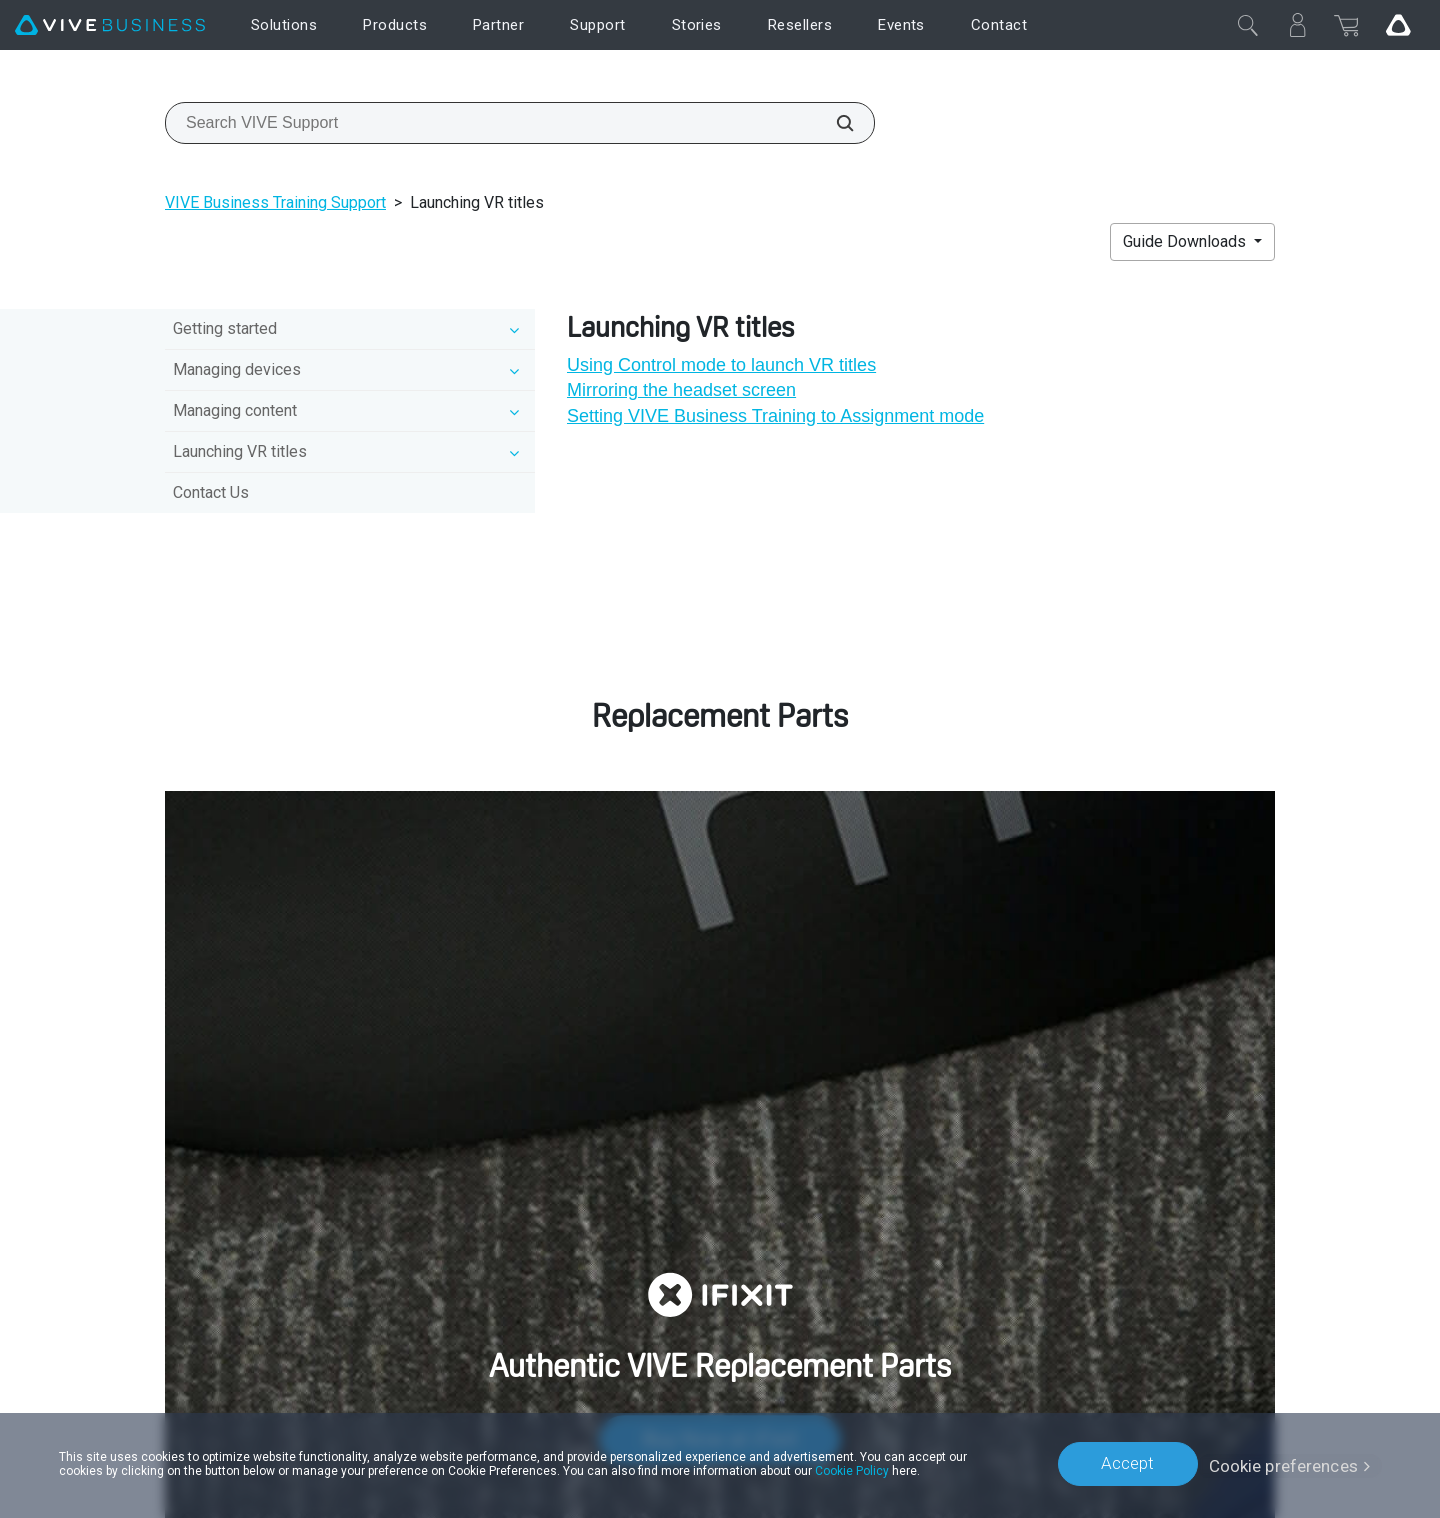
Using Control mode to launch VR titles (721, 365)
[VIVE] (110, 25)
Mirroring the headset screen (681, 390)
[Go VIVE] (1398, 25)
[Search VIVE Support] (834, 123)
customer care (1082, 852)
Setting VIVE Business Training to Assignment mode (775, 416)
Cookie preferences (1283, 1463)
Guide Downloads (1186, 241)
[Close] (1248, 25)
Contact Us (211, 492)
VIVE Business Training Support (275, 202)
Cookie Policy (852, 1470)
